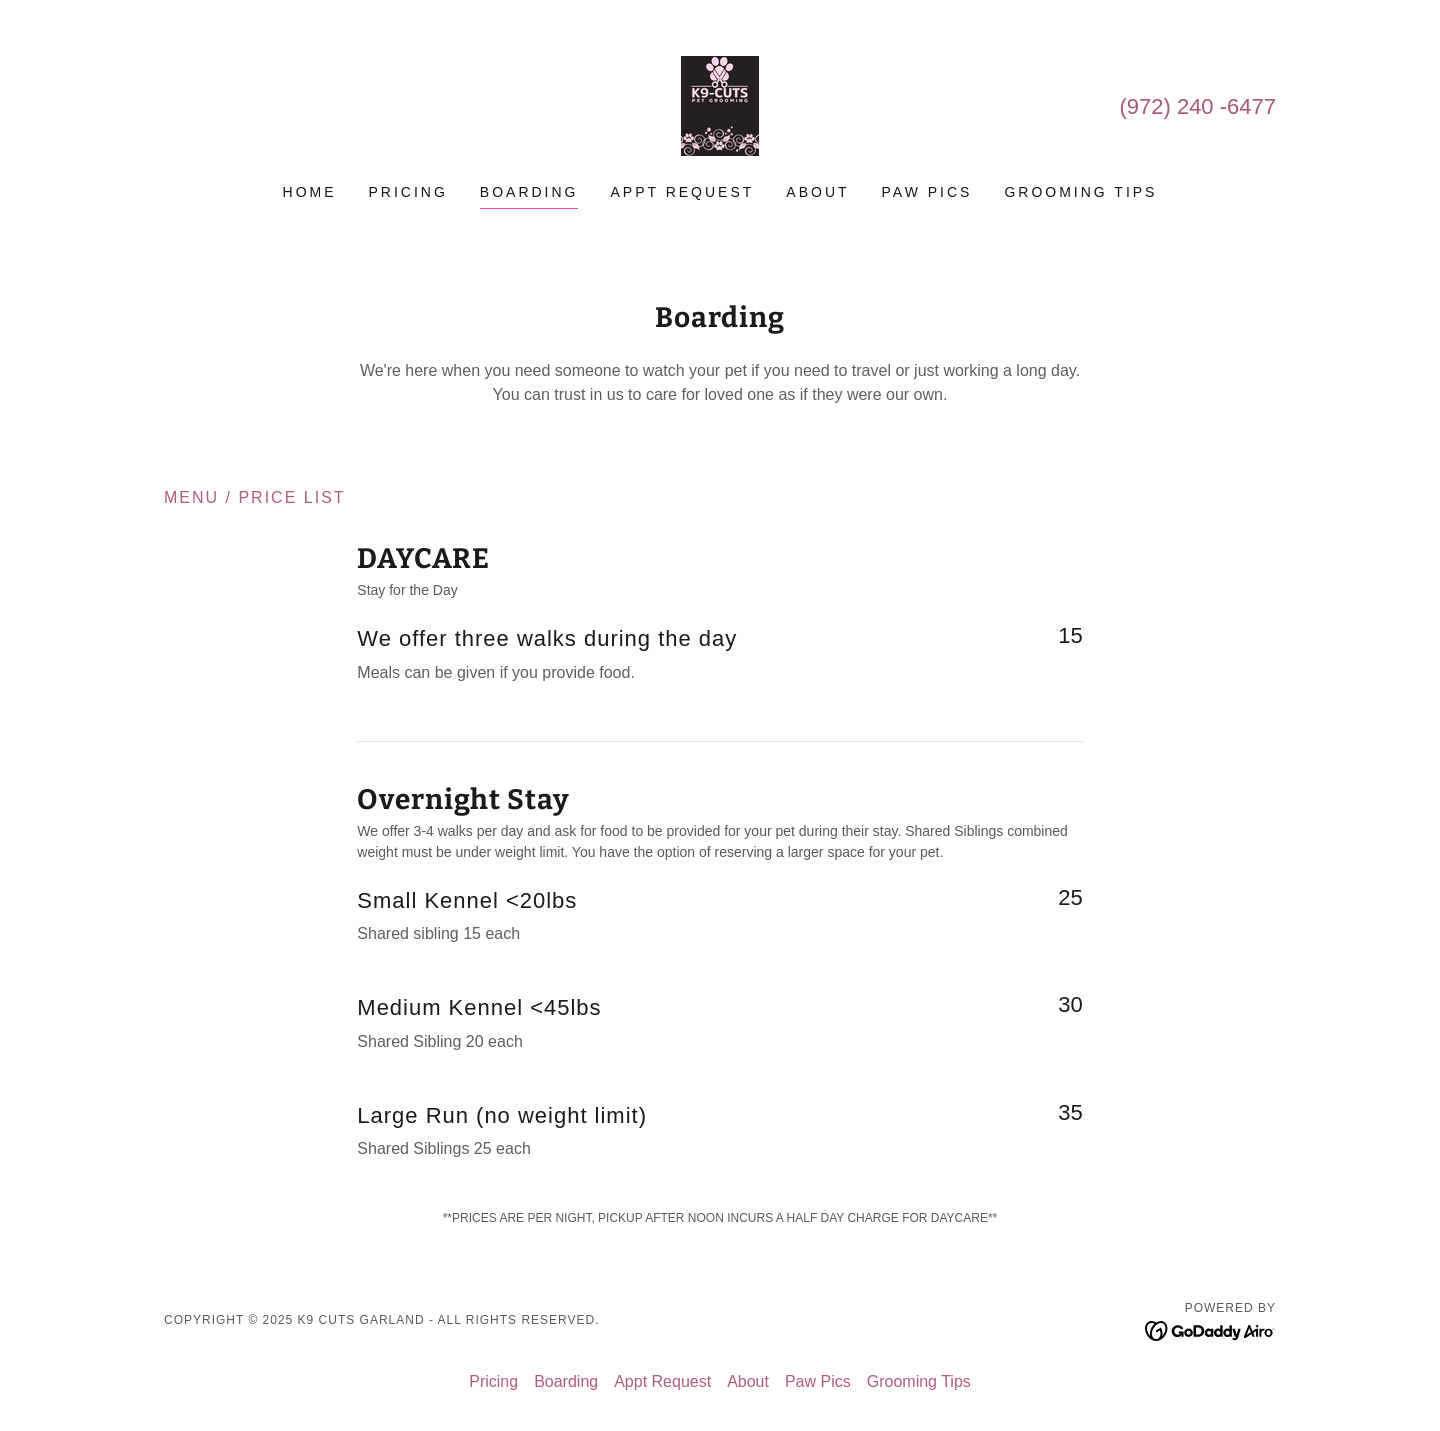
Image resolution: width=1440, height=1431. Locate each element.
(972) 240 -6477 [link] (1197, 106)
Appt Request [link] (682, 192)
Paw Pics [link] (927, 192)
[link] (720, 104)
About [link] (817, 192)
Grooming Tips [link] (1080, 192)
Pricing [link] (408, 192)
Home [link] (310, 192)
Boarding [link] (529, 192)
